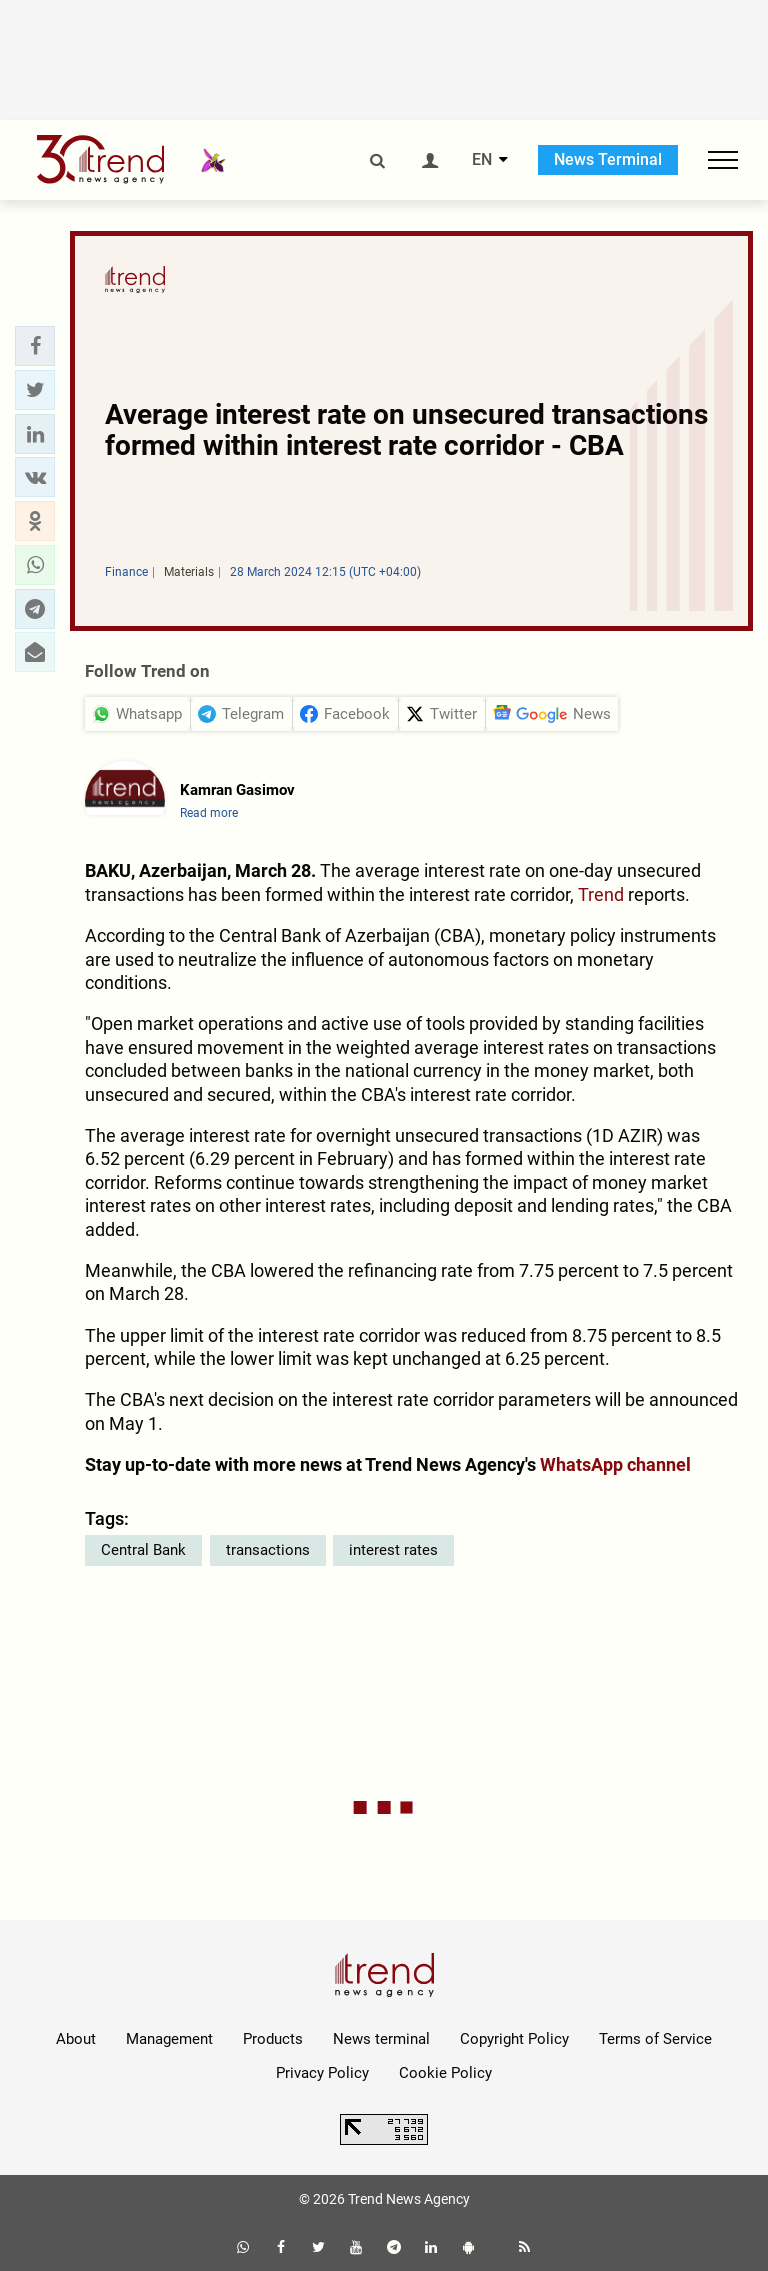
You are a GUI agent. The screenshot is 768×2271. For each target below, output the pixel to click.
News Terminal (608, 159)
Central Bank (143, 1550)
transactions (268, 1550)
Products (273, 2039)
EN (482, 160)
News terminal (381, 2039)
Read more (209, 813)
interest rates (393, 1550)
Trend (601, 894)
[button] (35, 346)
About (76, 2039)
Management (169, 2039)
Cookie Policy (445, 2073)
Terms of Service (655, 2039)
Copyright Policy (514, 2039)
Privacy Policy (322, 2073)
